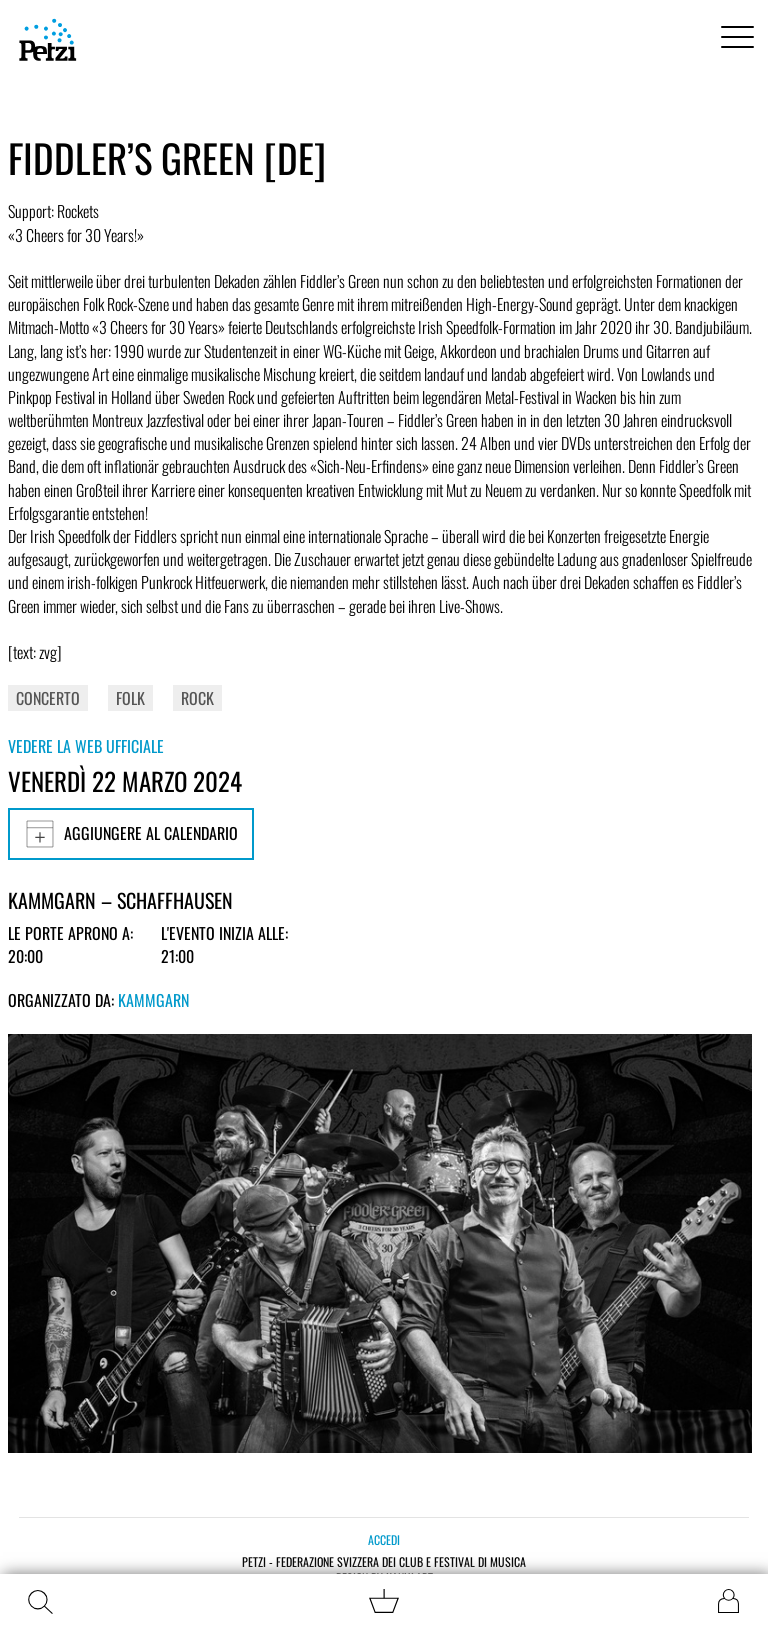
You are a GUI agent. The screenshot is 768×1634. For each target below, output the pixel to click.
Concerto (48, 698)
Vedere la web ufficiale (86, 746)
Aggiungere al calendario (131, 834)
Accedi (384, 1539)
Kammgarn (153, 1000)
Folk (130, 698)
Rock (197, 698)
